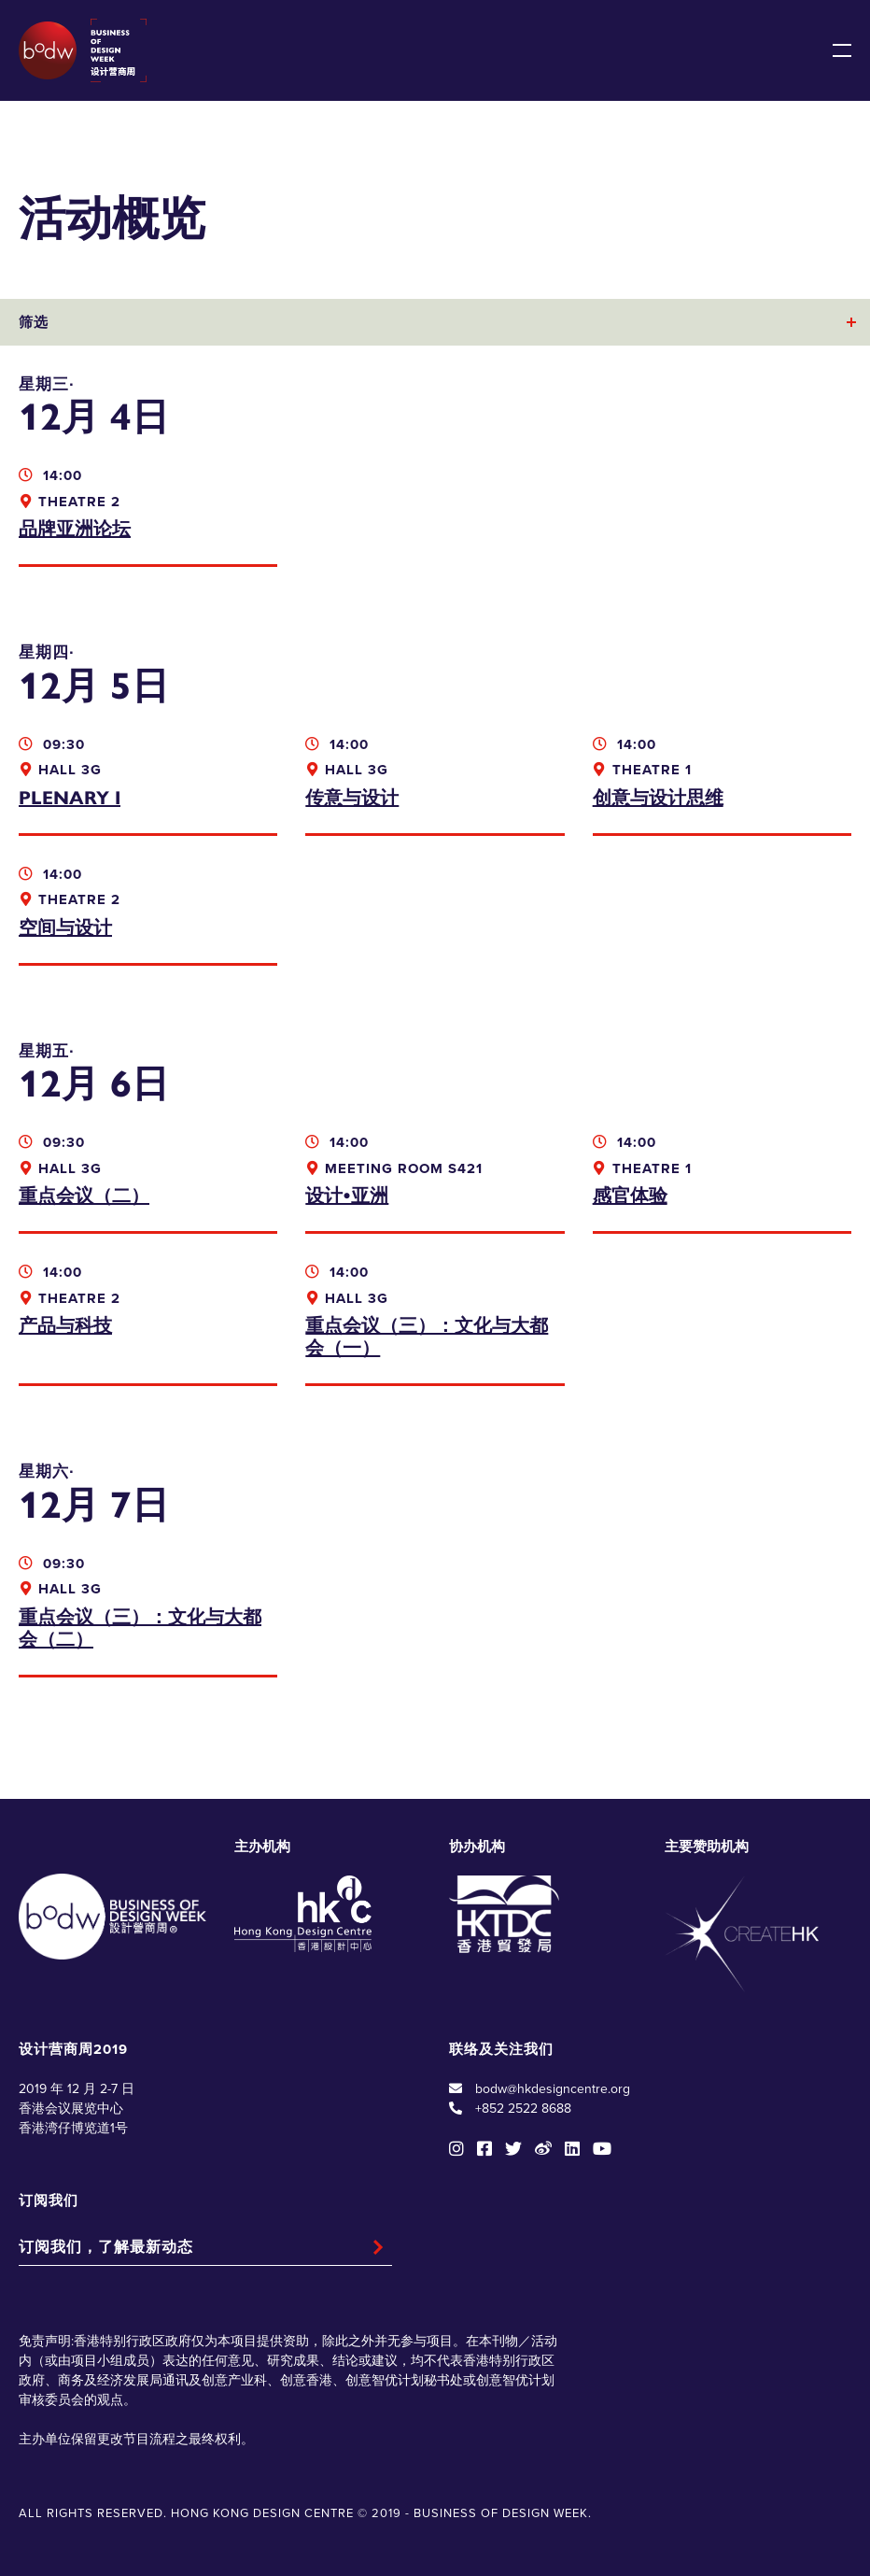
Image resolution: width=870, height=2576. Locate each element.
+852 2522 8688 (523, 2108)
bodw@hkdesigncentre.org (552, 2089)
